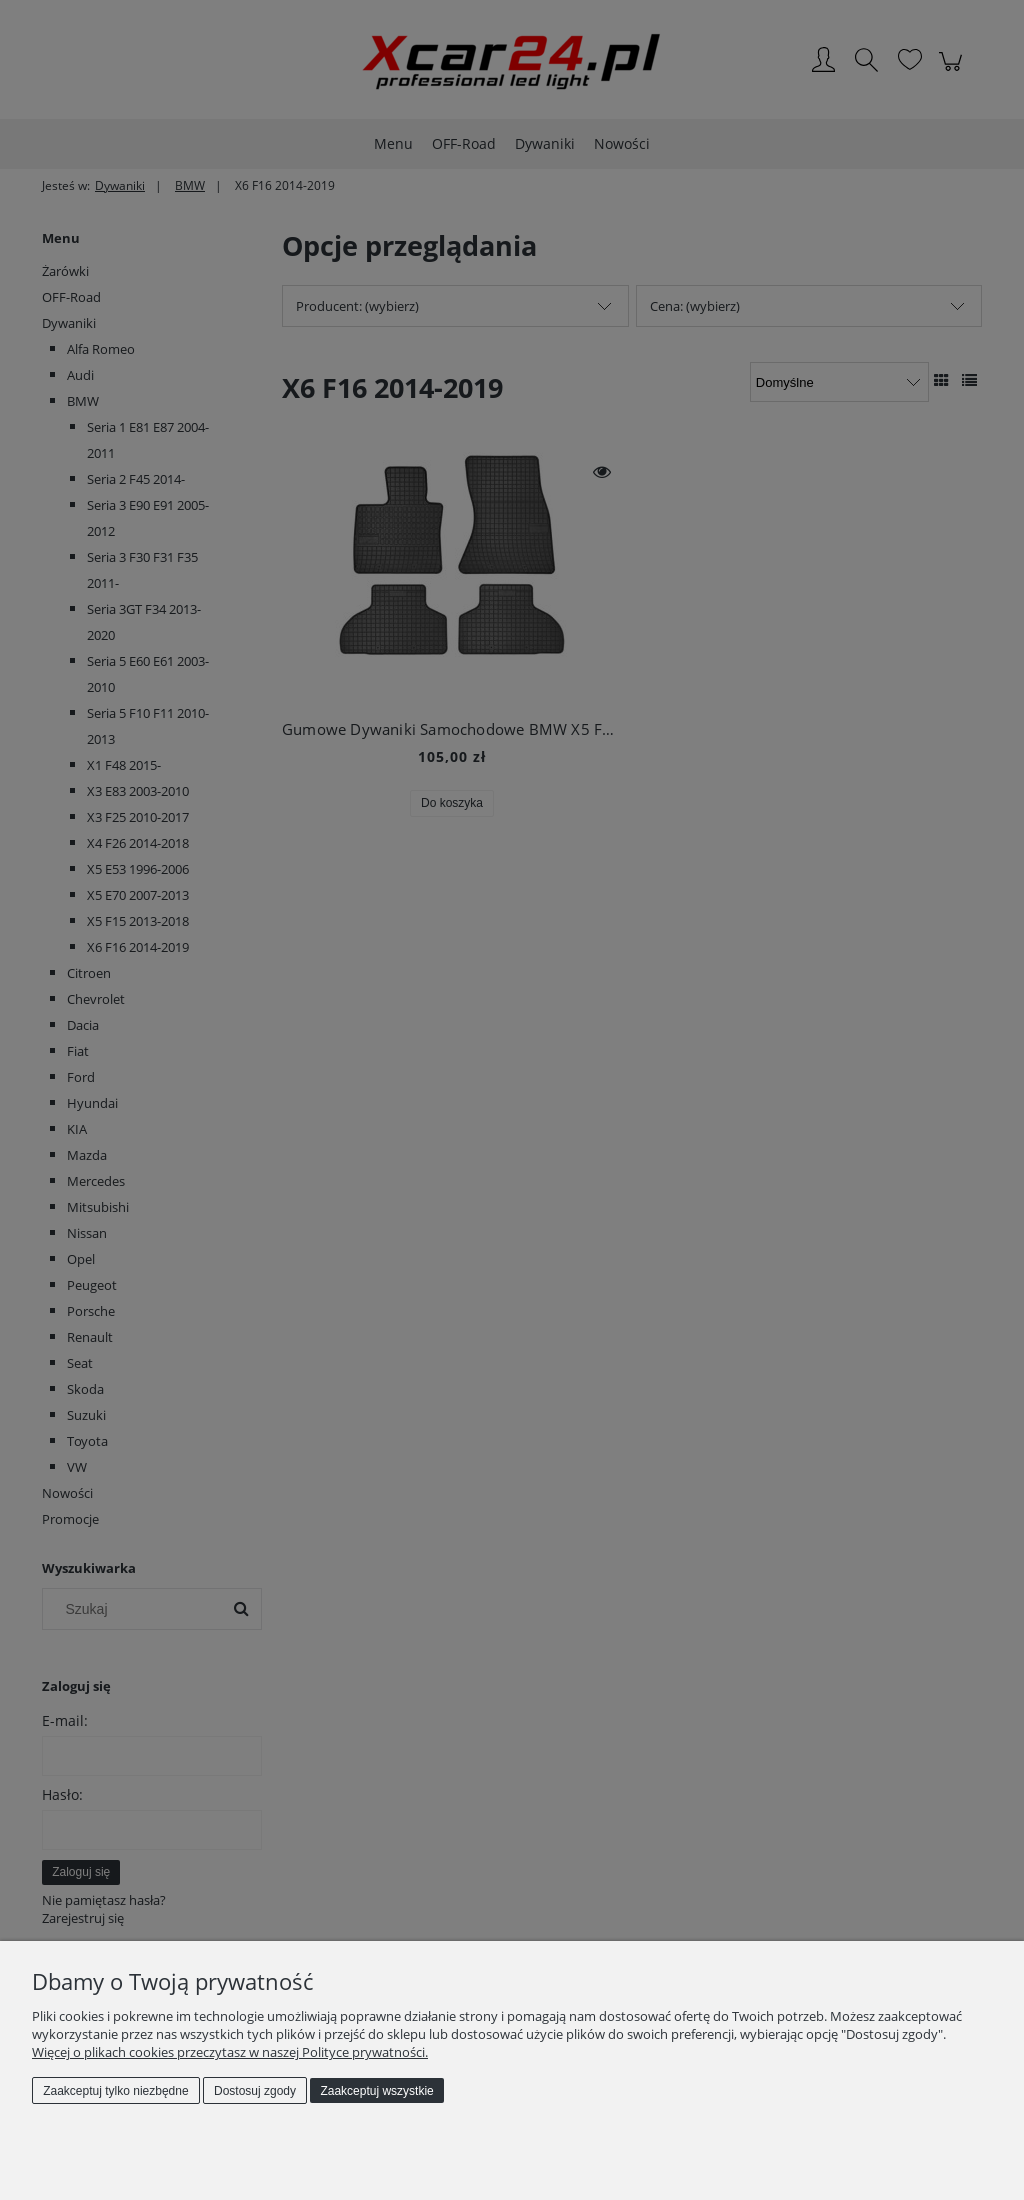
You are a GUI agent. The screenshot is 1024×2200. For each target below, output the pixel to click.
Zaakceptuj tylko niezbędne (115, 2091)
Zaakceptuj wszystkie (376, 2091)
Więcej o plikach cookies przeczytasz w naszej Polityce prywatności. (230, 2052)
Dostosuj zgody (255, 2091)
